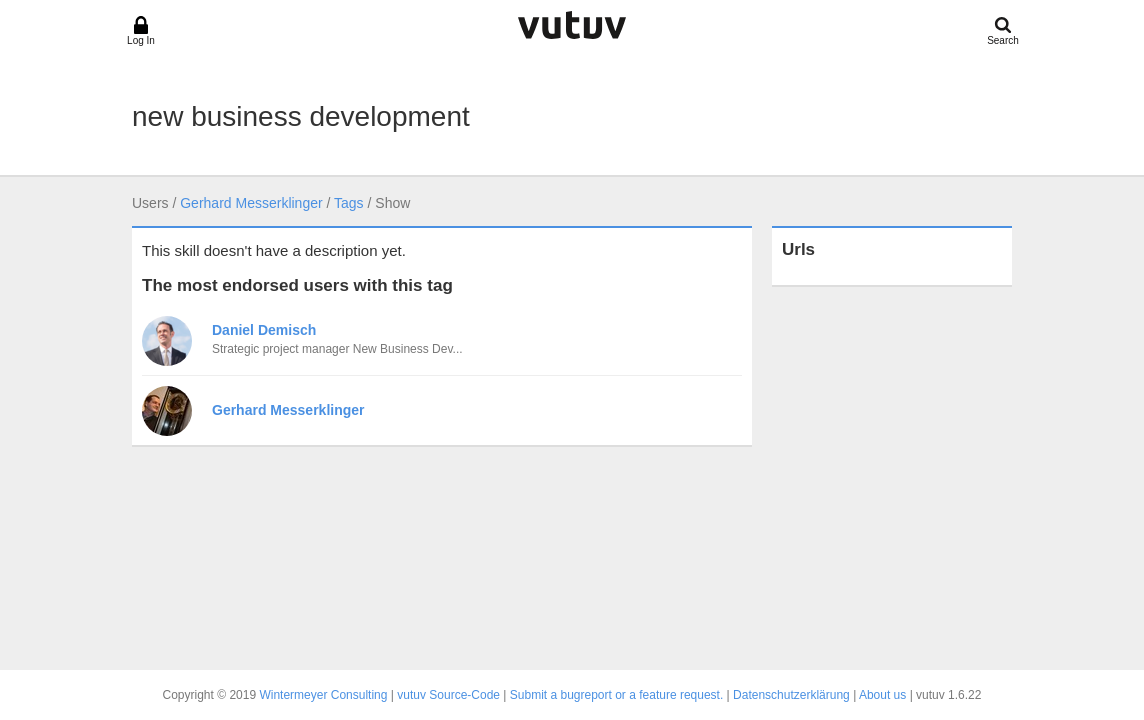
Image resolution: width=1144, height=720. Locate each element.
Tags (349, 203)
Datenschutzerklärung (791, 695)
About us (882, 695)
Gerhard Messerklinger (251, 203)
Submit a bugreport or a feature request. (616, 695)
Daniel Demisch (264, 330)
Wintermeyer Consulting (323, 695)
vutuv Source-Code (448, 695)
